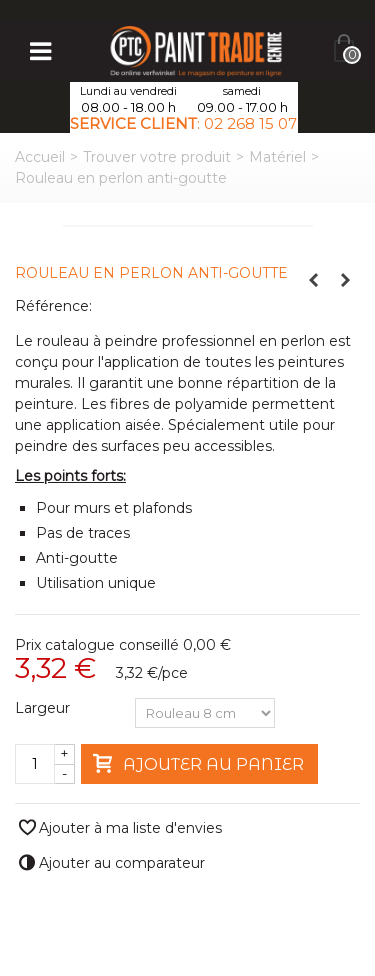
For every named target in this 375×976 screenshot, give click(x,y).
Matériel (277, 157)
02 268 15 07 (250, 123)
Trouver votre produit (157, 157)
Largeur (44, 708)
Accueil (40, 157)
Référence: (53, 306)
